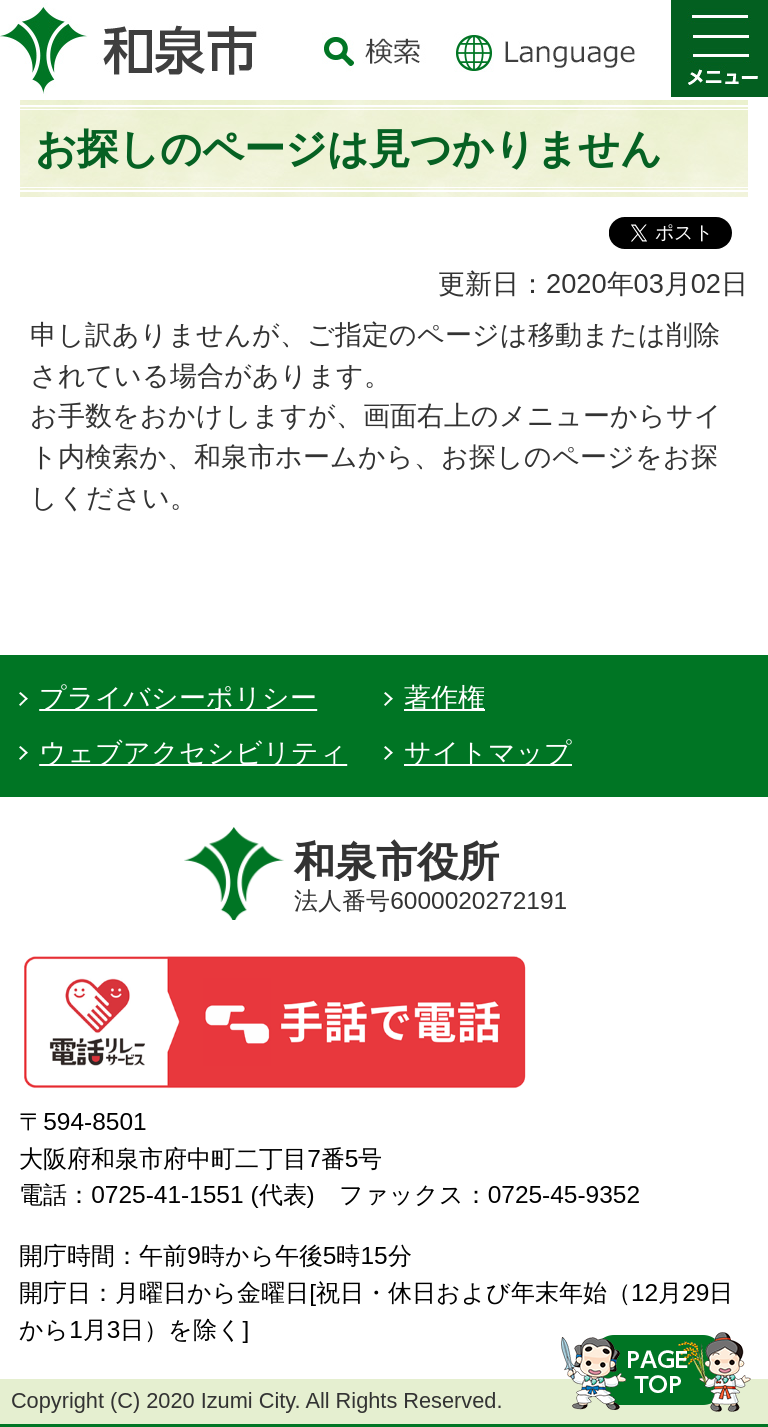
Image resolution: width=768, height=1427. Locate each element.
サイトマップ (488, 752)
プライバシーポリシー (178, 697)
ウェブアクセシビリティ (193, 752)
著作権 (444, 697)
